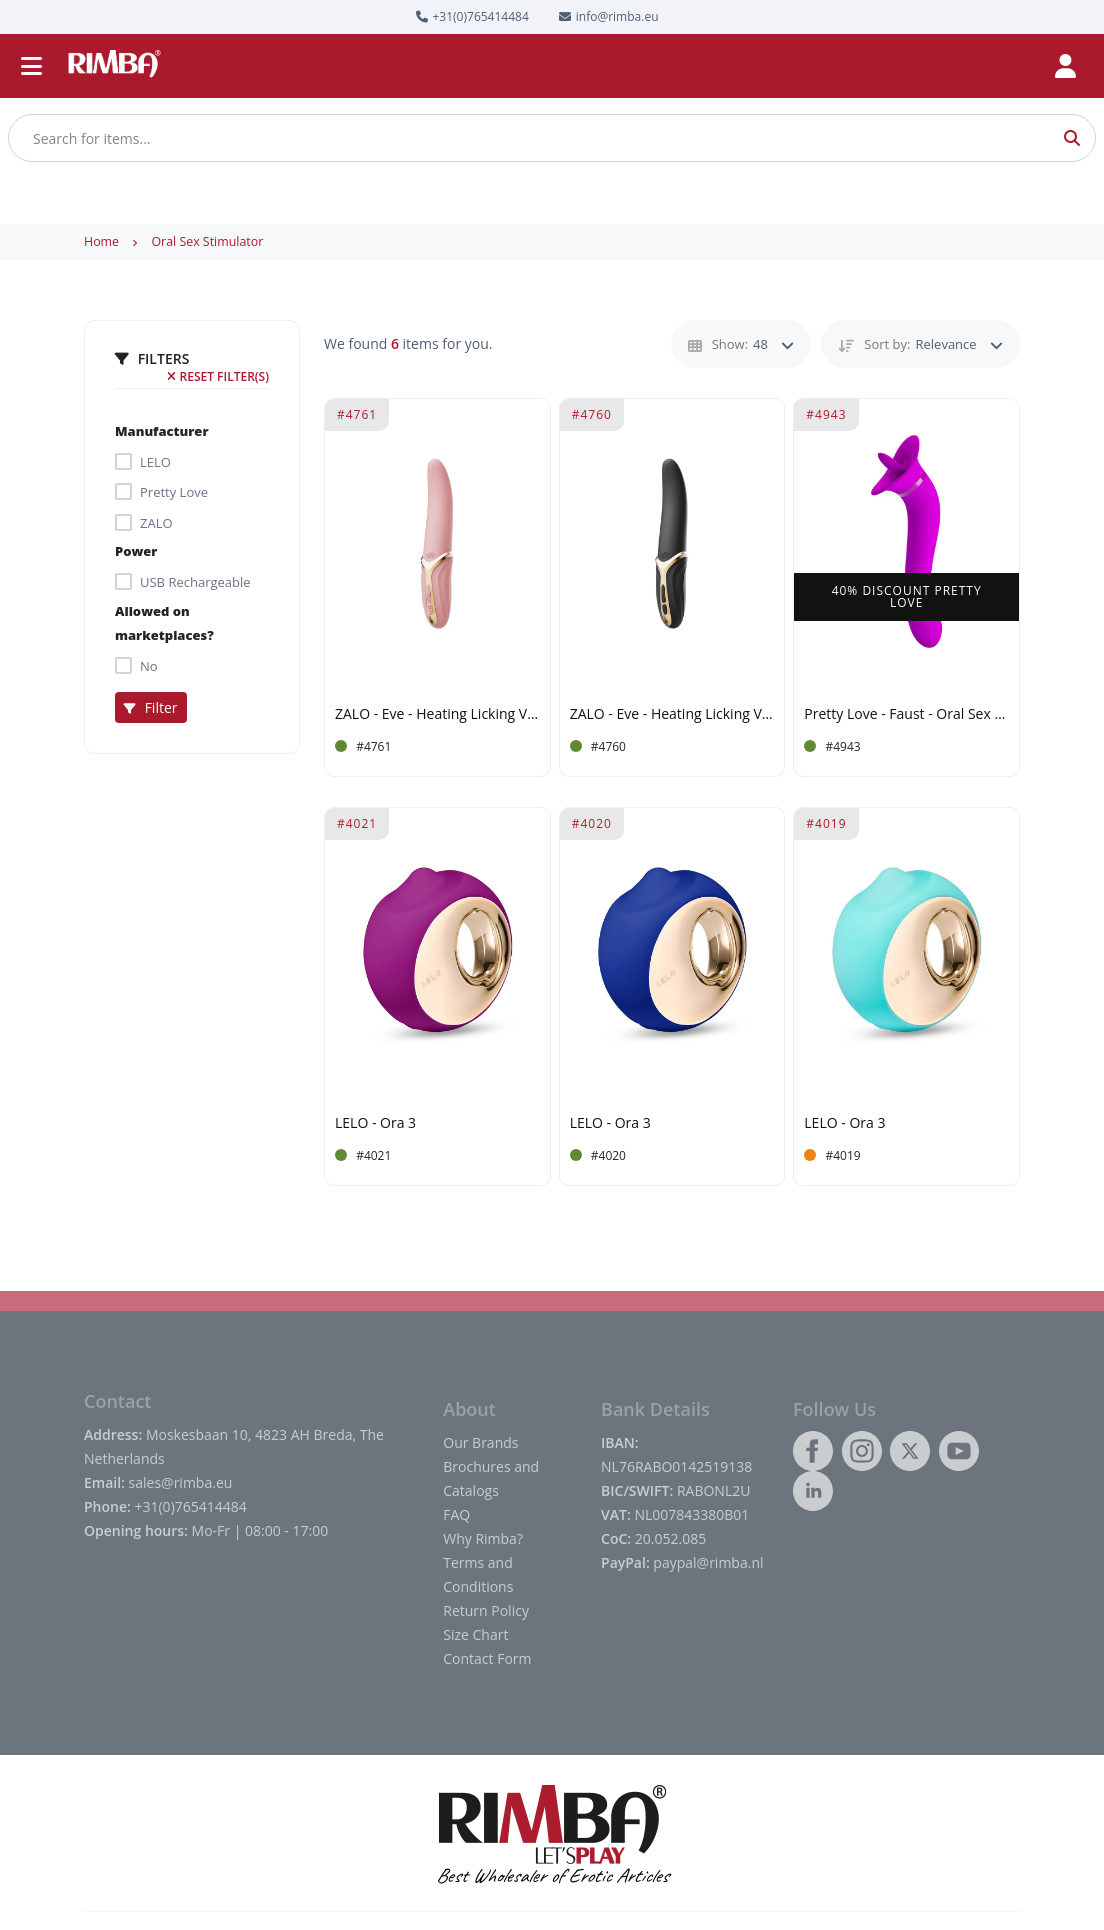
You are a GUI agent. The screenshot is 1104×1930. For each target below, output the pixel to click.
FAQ (456, 1514)
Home (101, 241)
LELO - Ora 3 (375, 1123)
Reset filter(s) (218, 376)
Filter (151, 707)
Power (136, 551)
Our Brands (480, 1442)
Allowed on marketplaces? (164, 623)
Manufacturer (162, 431)
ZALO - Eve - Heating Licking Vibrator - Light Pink (437, 714)
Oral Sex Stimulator (207, 241)
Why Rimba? (483, 1538)
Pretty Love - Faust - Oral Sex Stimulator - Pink (906, 714)
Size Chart (475, 1634)
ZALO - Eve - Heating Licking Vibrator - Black (672, 714)
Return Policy (486, 1610)
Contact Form (487, 1658)
